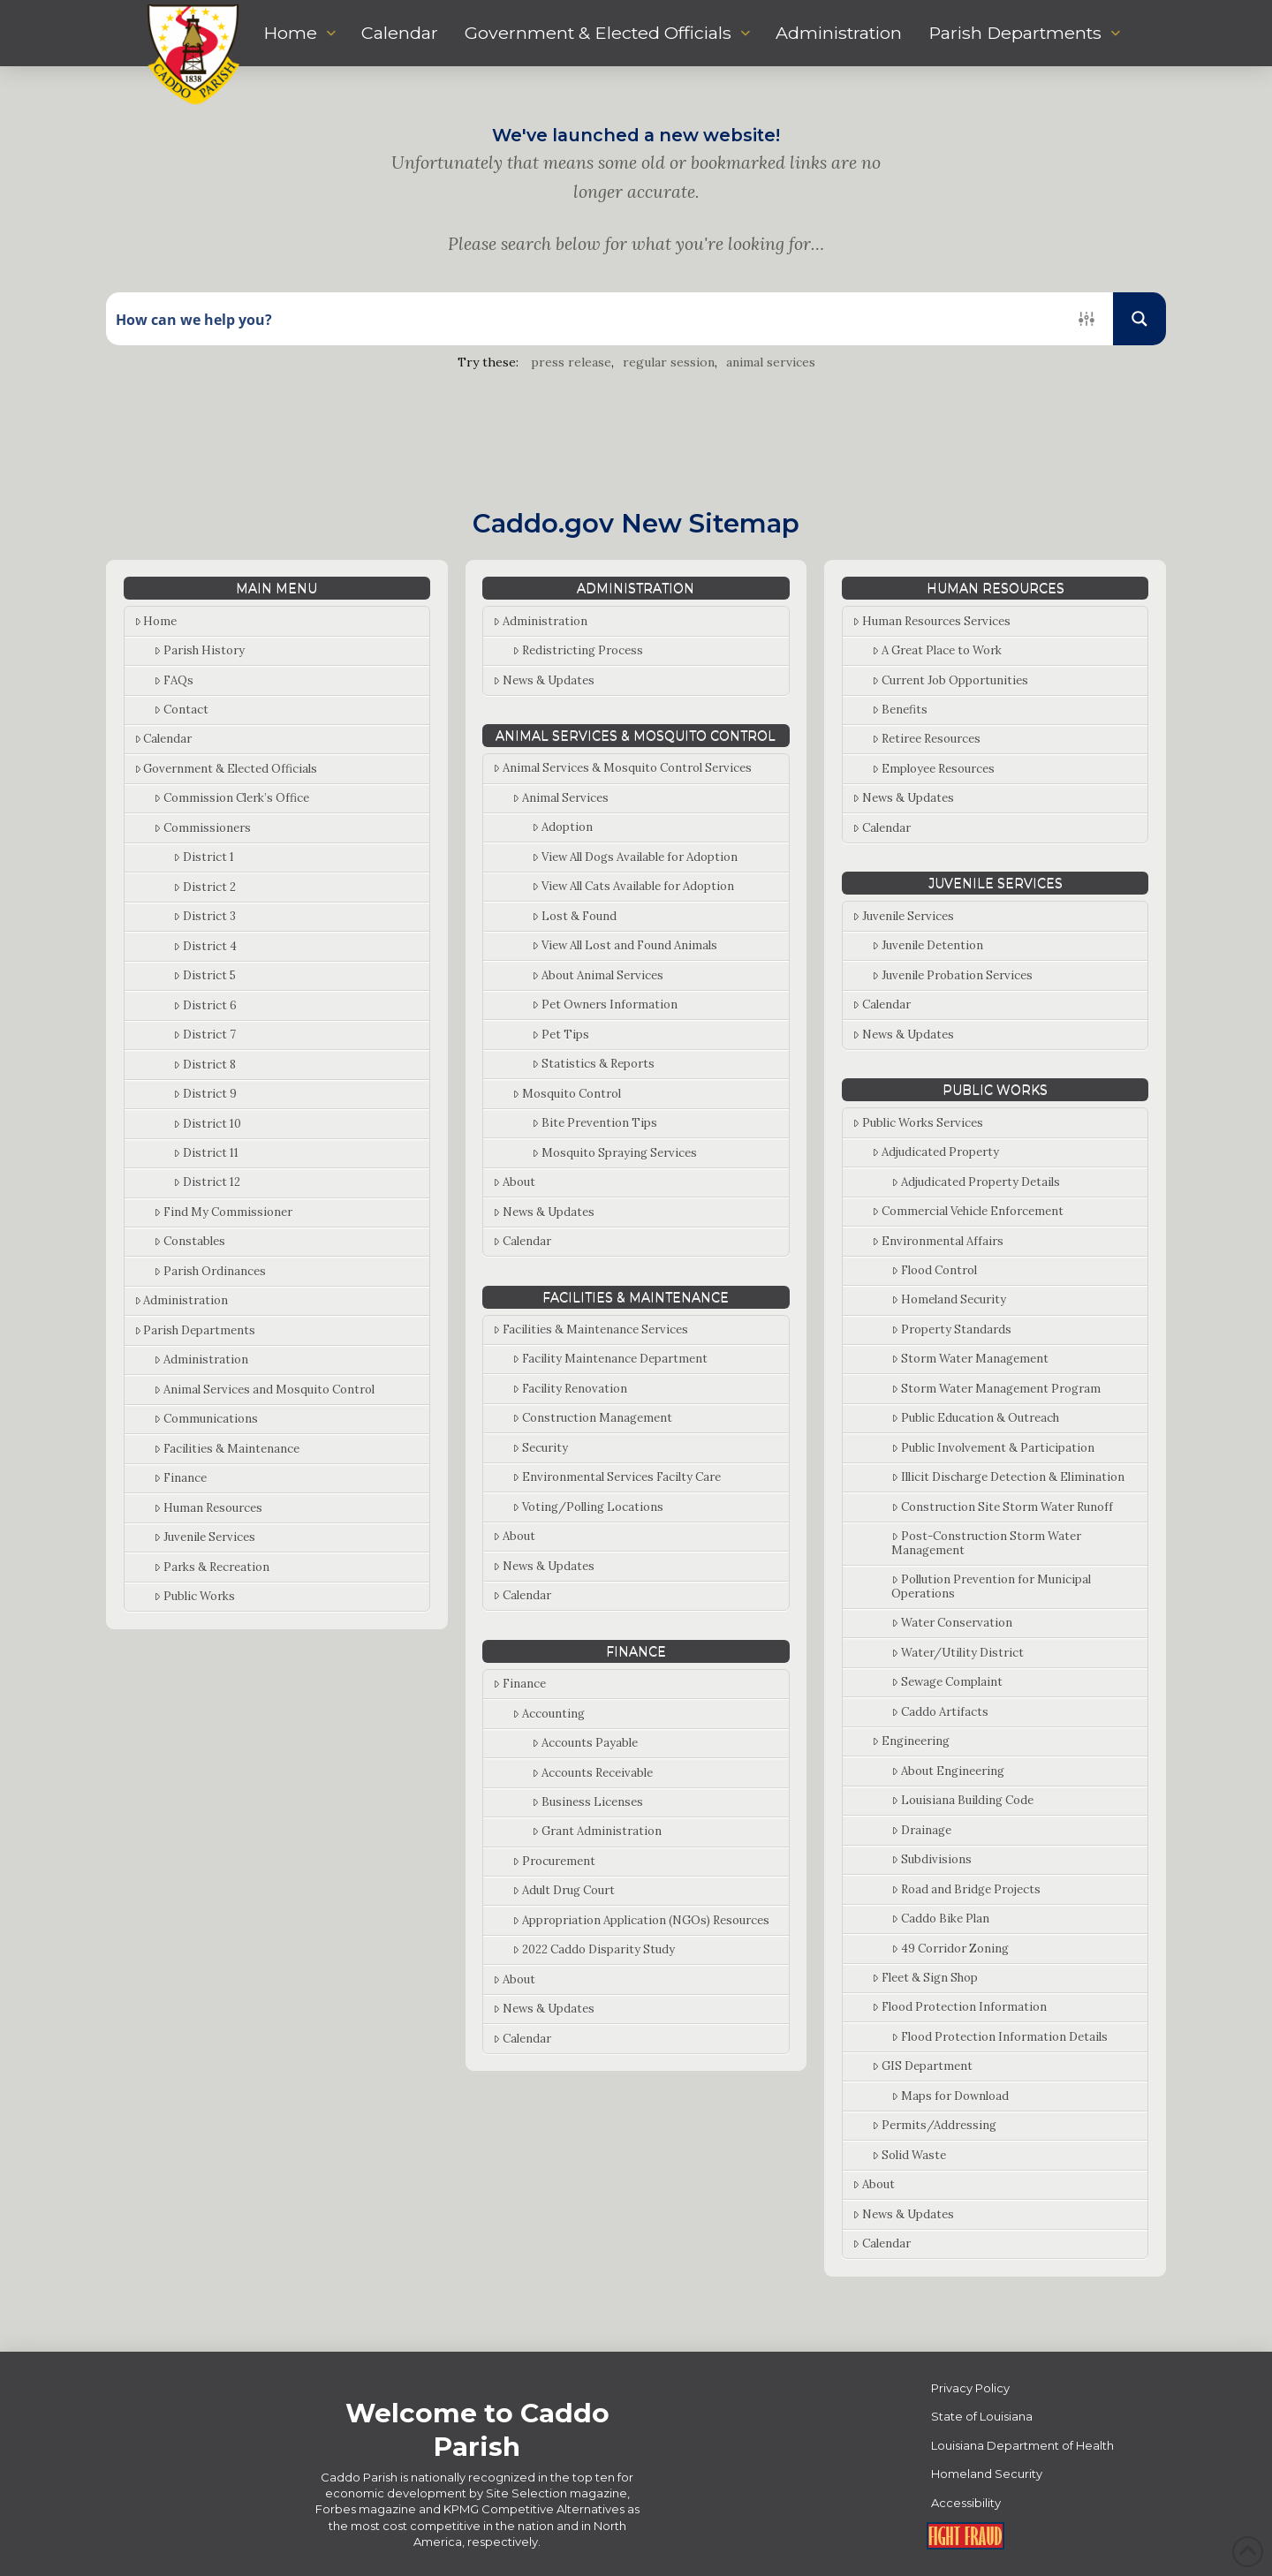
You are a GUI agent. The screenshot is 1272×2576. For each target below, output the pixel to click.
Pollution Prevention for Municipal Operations (991, 1586)
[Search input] (584, 318)
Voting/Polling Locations (587, 1507)
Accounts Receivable (592, 1772)
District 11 (205, 1152)
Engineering (911, 1741)
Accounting (548, 1713)
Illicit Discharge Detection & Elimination (1007, 1476)
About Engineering (947, 1771)
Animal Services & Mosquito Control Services (622, 767)
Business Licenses (587, 1801)
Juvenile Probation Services (952, 975)
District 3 (204, 916)
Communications (206, 1418)
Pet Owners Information (605, 1004)
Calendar (163, 738)
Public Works (194, 1596)
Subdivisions (931, 1859)
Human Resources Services (931, 621)
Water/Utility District (957, 1652)
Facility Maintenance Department (610, 1358)
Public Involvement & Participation (992, 1447)
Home (156, 621)
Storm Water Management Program (996, 1388)
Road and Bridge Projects (966, 1889)
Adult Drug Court (563, 1890)
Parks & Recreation (211, 1567)
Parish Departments (195, 1330)
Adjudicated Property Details (975, 1182)
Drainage (921, 1830)
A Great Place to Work (937, 650)
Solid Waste (909, 2155)
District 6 (205, 1005)
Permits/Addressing (934, 2125)
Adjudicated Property (935, 1152)
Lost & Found (574, 916)
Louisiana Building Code (962, 1800)
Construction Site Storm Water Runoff (1002, 1507)
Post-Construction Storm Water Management (986, 1543)
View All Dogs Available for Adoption (635, 857)
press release (571, 362)
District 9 (205, 1093)
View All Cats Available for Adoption (633, 886)
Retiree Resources (926, 738)
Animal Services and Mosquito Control (264, 1389)
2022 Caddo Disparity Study (593, 1949)
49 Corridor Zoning (950, 1948)
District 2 (204, 887)
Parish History (199, 650)
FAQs (173, 680)
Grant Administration (597, 1831)
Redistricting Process (577, 650)
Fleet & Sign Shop (925, 1977)
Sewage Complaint (947, 1681)
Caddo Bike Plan (940, 1918)
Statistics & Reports (593, 1063)
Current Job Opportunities (950, 680)
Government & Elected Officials (226, 768)
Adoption (562, 827)
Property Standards (951, 1329)
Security (540, 1447)
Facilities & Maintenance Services (590, 1329)
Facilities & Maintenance (226, 1448)
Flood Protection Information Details (999, 2036)
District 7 (204, 1034)
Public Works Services (917, 1122)
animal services (770, 362)
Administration (181, 1300)
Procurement (553, 1861)
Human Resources (208, 1507)
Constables (189, 1241)
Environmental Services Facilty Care (616, 1476)
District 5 (204, 975)
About (514, 1182)
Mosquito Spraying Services (614, 1152)
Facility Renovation (569, 1388)
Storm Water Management (970, 1358)
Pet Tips (560, 1034)
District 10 (207, 1123)
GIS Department (922, 2066)
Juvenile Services (204, 1537)
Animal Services (560, 797)
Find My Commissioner (223, 1212)
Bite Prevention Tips (594, 1122)
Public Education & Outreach (975, 1417)
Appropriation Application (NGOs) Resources (640, 1920)
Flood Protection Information (959, 2006)
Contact (181, 709)
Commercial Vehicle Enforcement (968, 1211)
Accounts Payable (585, 1742)
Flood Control (934, 1270)
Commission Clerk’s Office (231, 797)
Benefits (900, 709)
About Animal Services (597, 975)
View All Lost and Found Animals (624, 945)
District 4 (205, 946)
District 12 (206, 1182)
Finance (180, 1477)
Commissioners (202, 827)
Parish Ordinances (210, 1271)
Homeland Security (948, 1299)
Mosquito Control (566, 1093)
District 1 (203, 857)
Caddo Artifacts (939, 1711)
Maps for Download (950, 2096)
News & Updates (543, 680)
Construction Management (592, 1417)
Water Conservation (951, 1622)
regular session (669, 362)
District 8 (204, 1064)
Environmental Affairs (937, 1241)
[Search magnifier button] (1139, 318)
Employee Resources (933, 768)
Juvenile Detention (927, 945)
